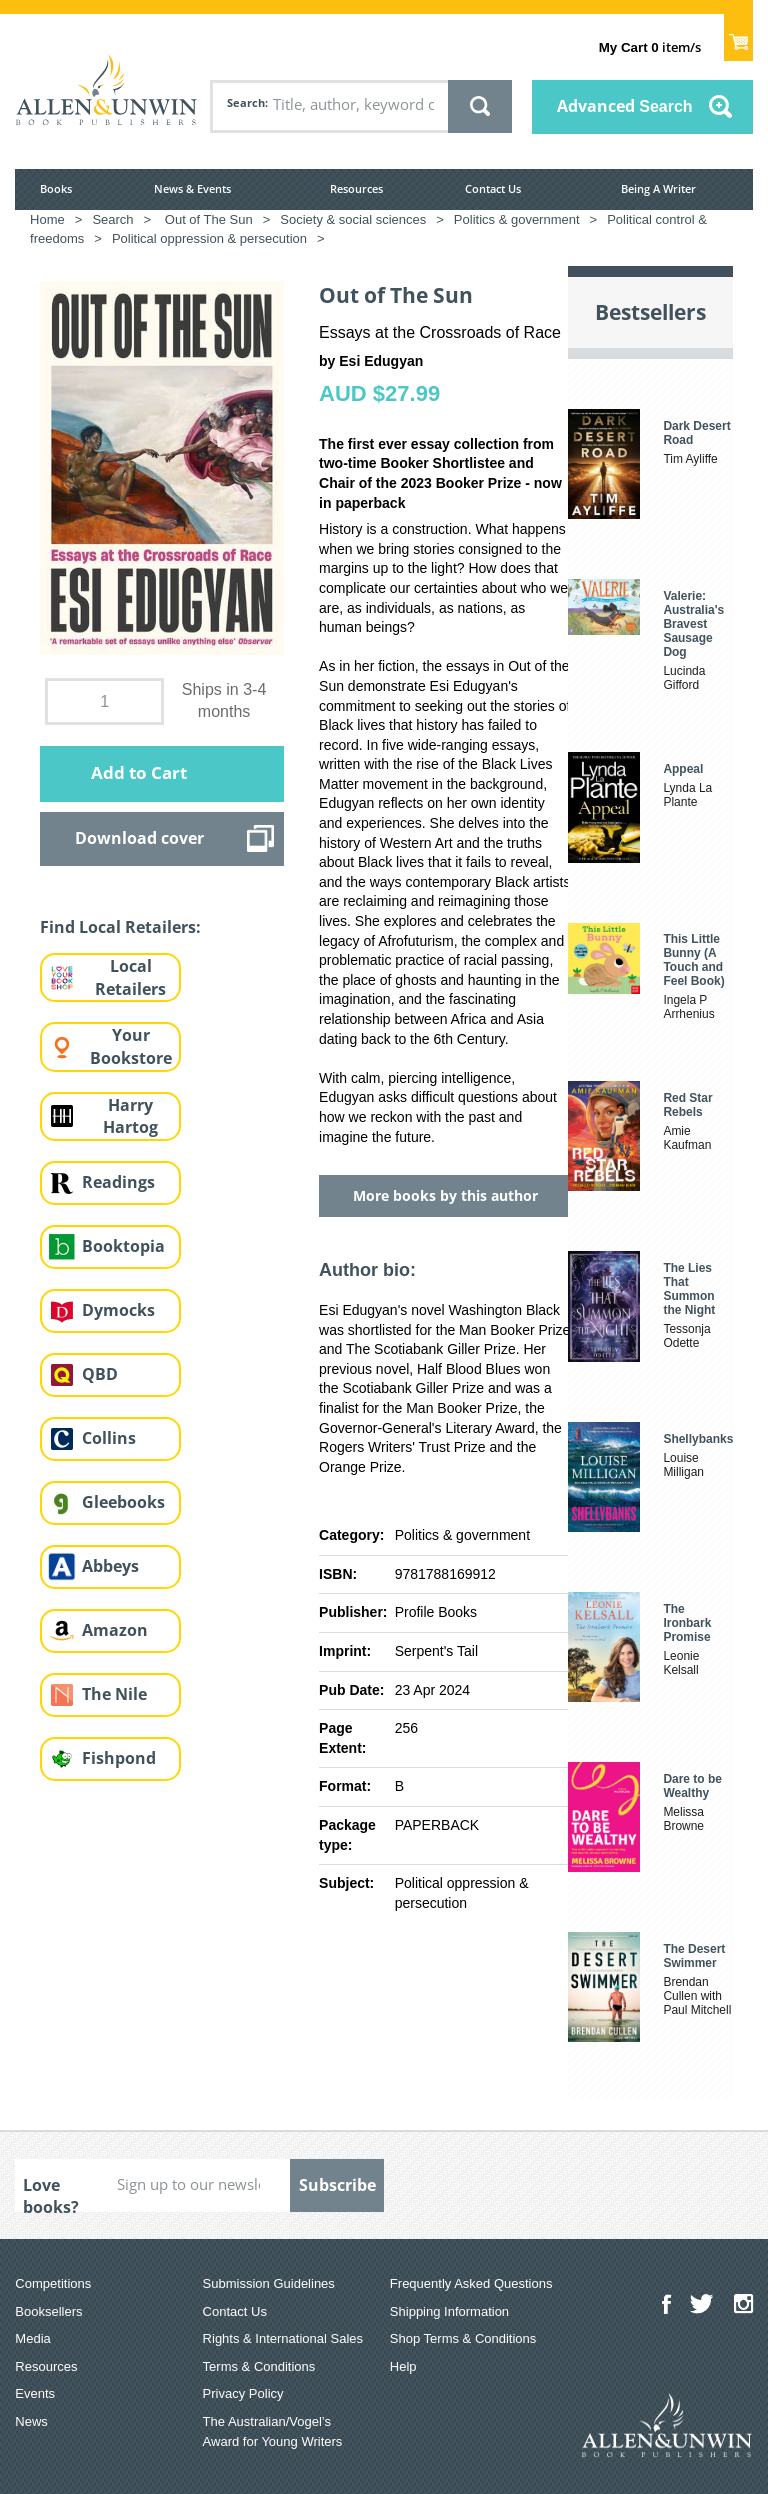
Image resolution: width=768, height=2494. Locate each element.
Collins (109, 1438)
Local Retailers (130, 977)
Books (56, 188)
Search (246, 102)
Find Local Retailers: (120, 927)
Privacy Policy (243, 2393)
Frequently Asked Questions (471, 2283)
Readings (118, 1182)
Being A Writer (658, 188)
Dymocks (118, 1310)
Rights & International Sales (283, 2338)
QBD (100, 1374)
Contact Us (493, 188)
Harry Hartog (130, 1116)
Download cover (139, 838)
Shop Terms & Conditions (463, 2338)
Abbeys (110, 1566)
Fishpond (119, 1758)
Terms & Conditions (259, 2366)
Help (403, 2366)
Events (35, 2393)
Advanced (625, 106)
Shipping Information (449, 2311)
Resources (356, 188)
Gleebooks (123, 1502)
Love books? (51, 2193)
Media (32, 2338)
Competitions (53, 2283)
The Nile (114, 1694)
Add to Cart (139, 772)
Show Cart (738, 36)
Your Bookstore (131, 1046)
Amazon (115, 1630)
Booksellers (48, 2311)
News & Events (192, 188)
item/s (650, 47)
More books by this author (445, 1195)
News (31, 2421)
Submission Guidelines (269, 2283)
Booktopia (123, 1246)
